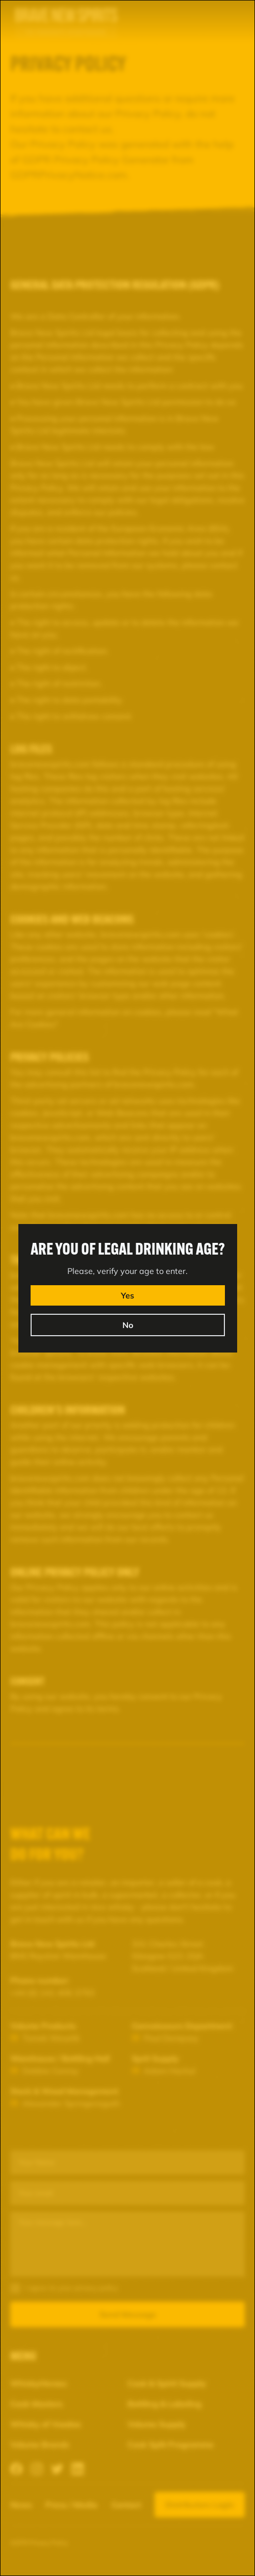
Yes (127, 1295)
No (127, 1325)
